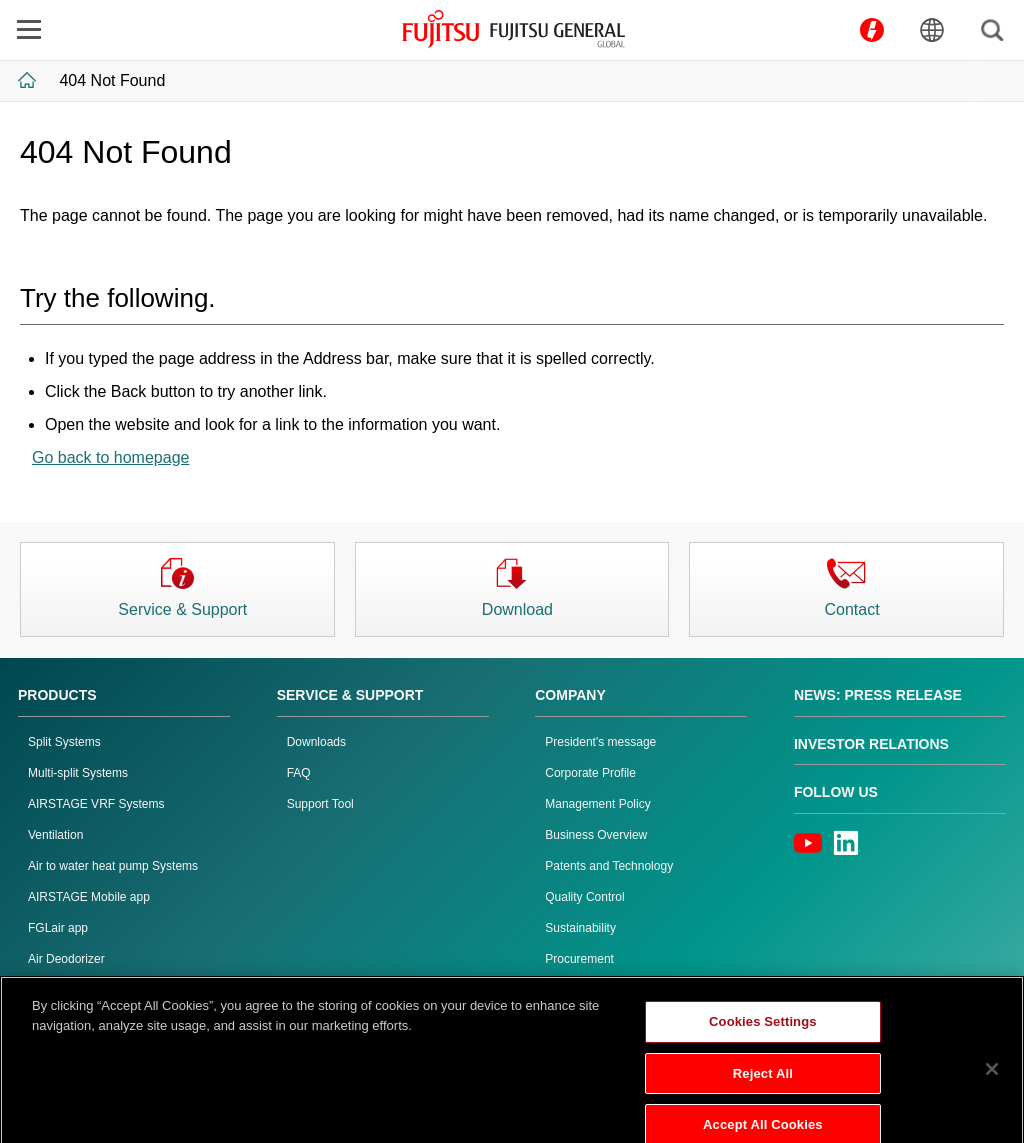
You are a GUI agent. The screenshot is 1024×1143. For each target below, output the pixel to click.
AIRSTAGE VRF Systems (96, 804)
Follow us (836, 792)
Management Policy (597, 804)
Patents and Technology (609, 866)
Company (570, 695)
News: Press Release (878, 695)
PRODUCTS (57, 695)
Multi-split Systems (78, 773)
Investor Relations (871, 744)
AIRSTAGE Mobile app (89, 897)
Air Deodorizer (66, 959)
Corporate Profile (590, 773)
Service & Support (350, 695)
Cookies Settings (763, 1035)
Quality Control (584, 897)
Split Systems (64, 742)
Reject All (763, 1086)
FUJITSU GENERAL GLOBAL (513, 29)
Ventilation (55, 835)
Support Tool (320, 804)
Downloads (316, 742)
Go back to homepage (110, 457)
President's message (600, 742)
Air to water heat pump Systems (113, 866)
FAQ (299, 773)
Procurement (579, 959)
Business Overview (596, 835)
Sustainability (580, 928)
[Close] (992, 1083)
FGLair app (58, 928)
